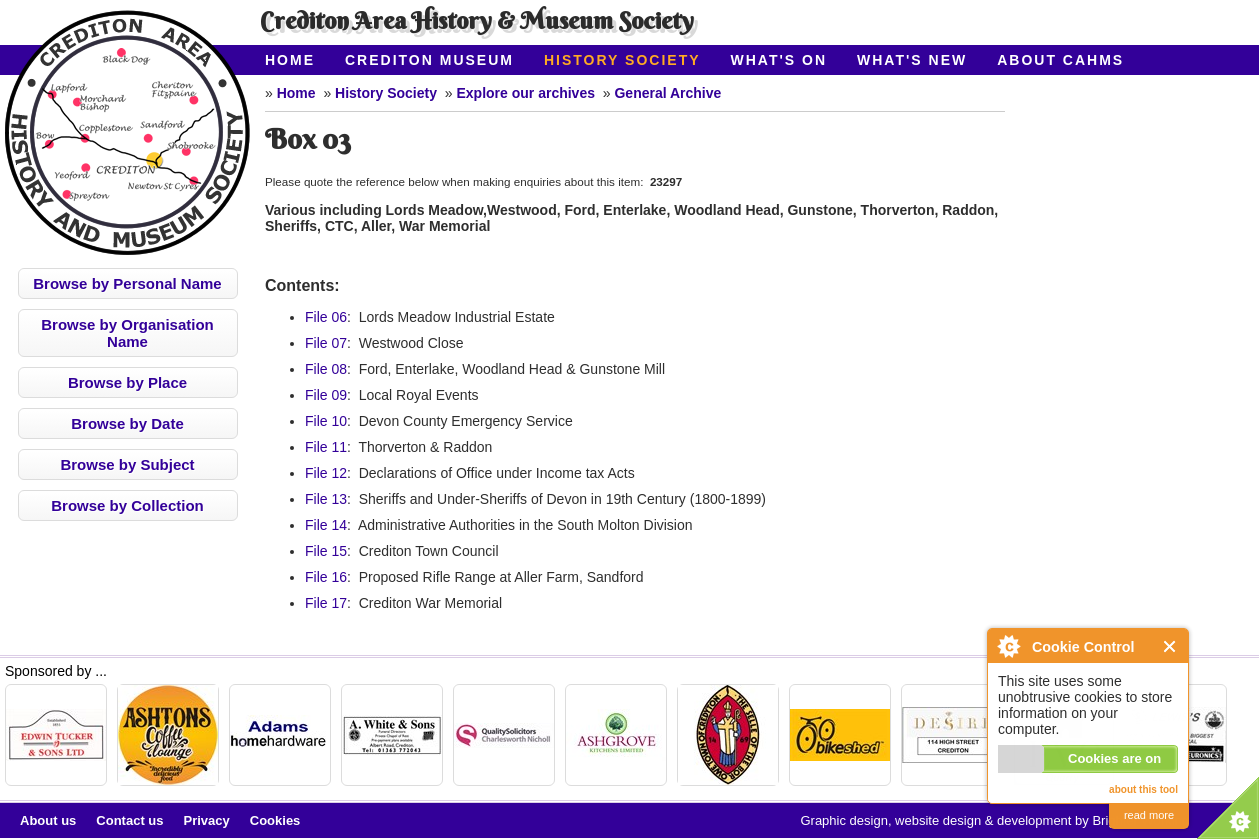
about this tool (1143, 789)
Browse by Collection (127, 505)
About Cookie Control (1008, 646)
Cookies (275, 820)
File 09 (326, 395)
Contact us (129, 820)
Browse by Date (127, 423)
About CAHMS (1060, 60)
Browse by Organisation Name (127, 333)
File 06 (326, 317)
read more (1149, 815)
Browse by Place (127, 382)
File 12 (326, 473)
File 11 (326, 447)
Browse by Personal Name (127, 283)
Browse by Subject (127, 464)
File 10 (326, 421)
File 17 (326, 603)
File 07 (326, 343)
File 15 (326, 551)
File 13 (326, 499)
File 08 (326, 369)
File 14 (326, 525)
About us (48, 820)
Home (290, 60)
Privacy (207, 820)
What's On (779, 60)
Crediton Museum (429, 60)
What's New (912, 60)
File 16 (326, 577)
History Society (622, 60)
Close (1170, 646)
